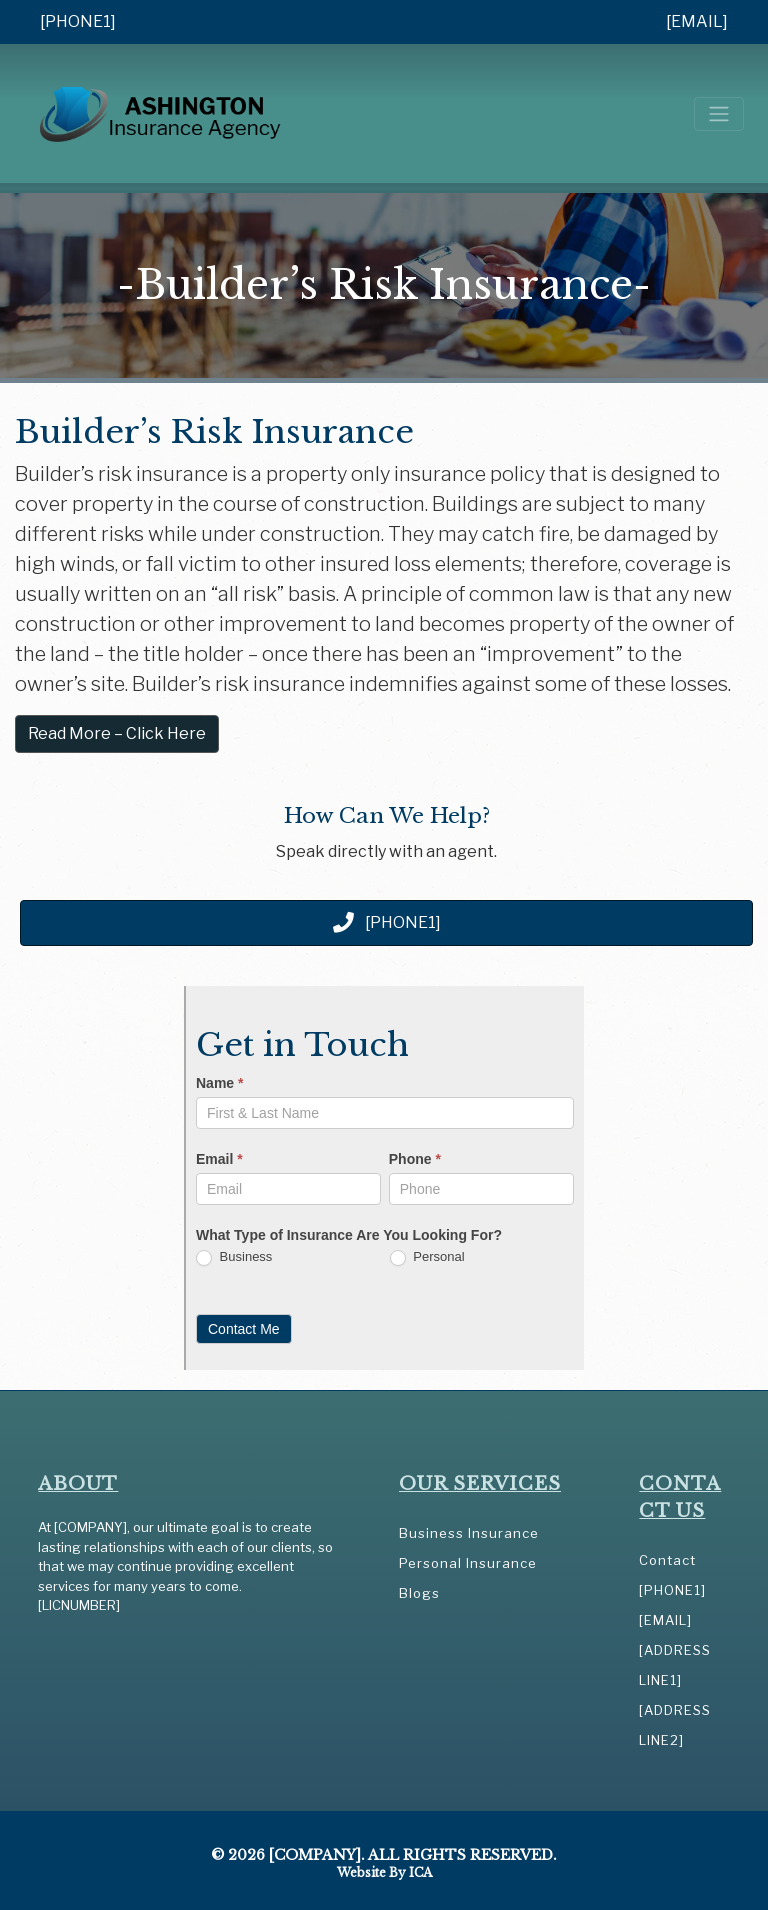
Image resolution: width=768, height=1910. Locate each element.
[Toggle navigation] (719, 114)
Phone (415, 1159)
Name (219, 1083)
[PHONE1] (78, 21)
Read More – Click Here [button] (117, 733)
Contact (667, 1560)
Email (219, 1159)
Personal (427, 1257)
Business (234, 1257)
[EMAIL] (697, 21)
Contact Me (244, 1329)
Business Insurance (469, 1533)
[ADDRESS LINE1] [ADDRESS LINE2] (675, 1695)
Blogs (419, 1593)
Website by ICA (384, 1872)
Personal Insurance (468, 1563)
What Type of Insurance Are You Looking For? (349, 1235)
